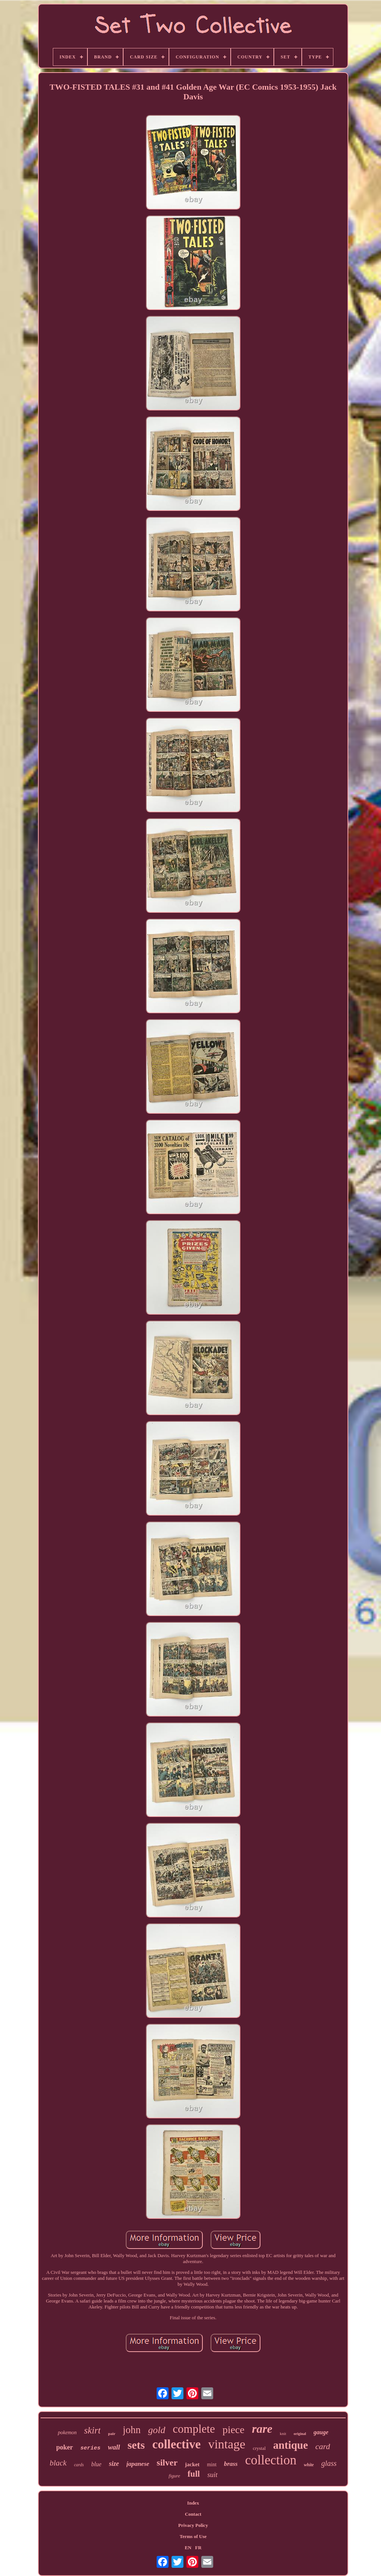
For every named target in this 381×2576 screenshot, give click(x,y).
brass (231, 2463)
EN (188, 2547)
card (323, 2446)
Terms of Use (193, 2536)
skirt (92, 2430)
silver (167, 2462)
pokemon (67, 2432)
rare (262, 2428)
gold (156, 2430)
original (300, 2434)
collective (176, 2444)
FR (198, 2547)
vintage (226, 2444)
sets (136, 2445)
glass (328, 2463)
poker (64, 2447)
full (194, 2474)
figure (174, 2476)
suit (212, 2475)
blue (96, 2464)
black (57, 2462)
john (132, 2429)
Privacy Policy (193, 2525)
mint (212, 2464)
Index (193, 2503)
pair (111, 2433)
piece (233, 2429)
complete (194, 2428)
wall (114, 2447)
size (114, 2463)
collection (271, 2460)
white (309, 2464)
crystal (259, 2448)
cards (79, 2464)
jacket (192, 2464)
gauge (321, 2432)
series (90, 2448)
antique (290, 2445)
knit (283, 2433)
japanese (138, 2463)
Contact (193, 2514)
